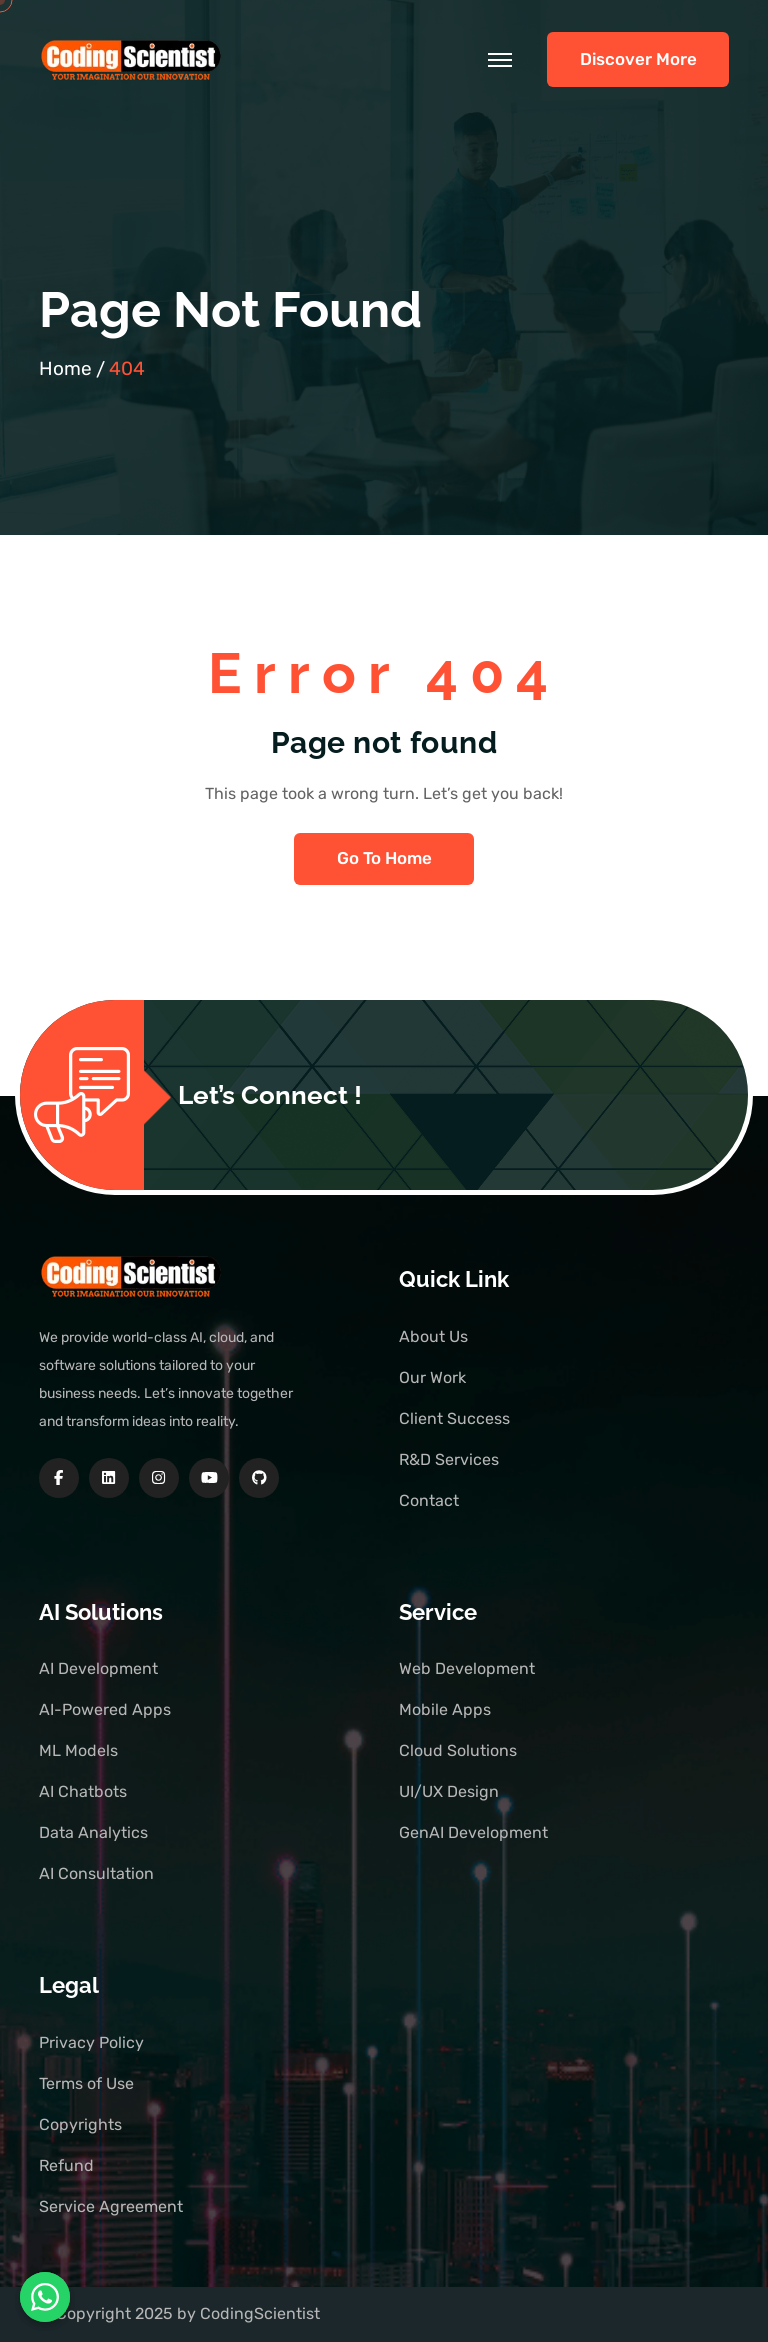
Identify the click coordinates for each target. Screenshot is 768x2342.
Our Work (432, 1377)
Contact (429, 1500)
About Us (433, 1336)
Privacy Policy (91, 2042)
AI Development (98, 1668)
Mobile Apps (445, 1709)
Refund (66, 2165)
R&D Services (449, 1459)
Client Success (454, 1418)
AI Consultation (96, 1873)
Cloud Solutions (458, 1750)
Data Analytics (93, 1832)
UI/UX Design (449, 1791)
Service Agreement (111, 2206)
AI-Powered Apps (105, 1709)
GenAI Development (473, 1832)
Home (65, 368)
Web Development (467, 1668)
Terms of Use (86, 2083)
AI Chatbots (83, 1791)
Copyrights (80, 2124)
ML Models (78, 1750)
